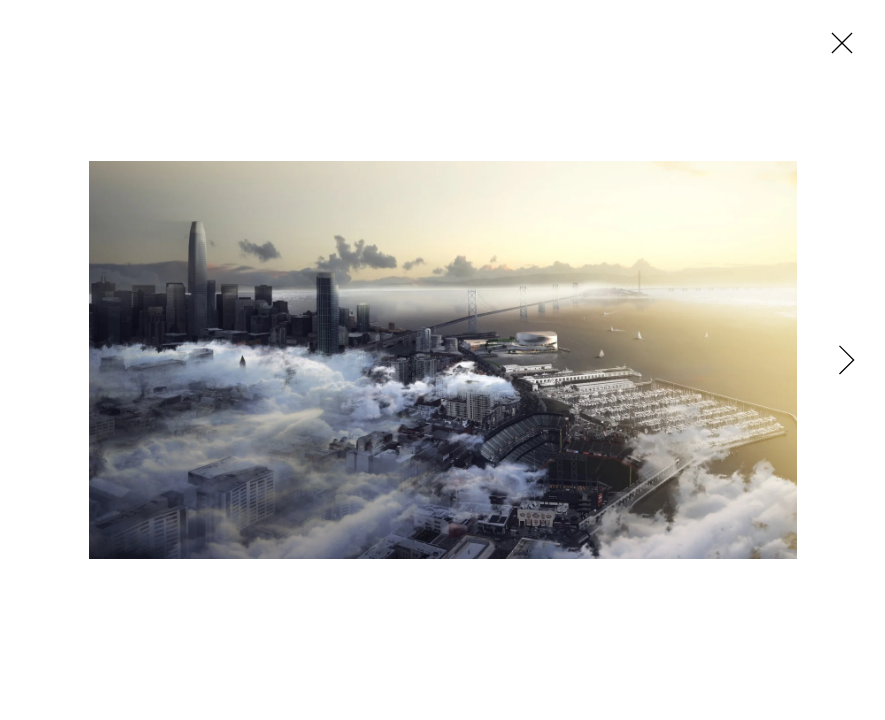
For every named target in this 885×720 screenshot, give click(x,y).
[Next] (840, 360)
